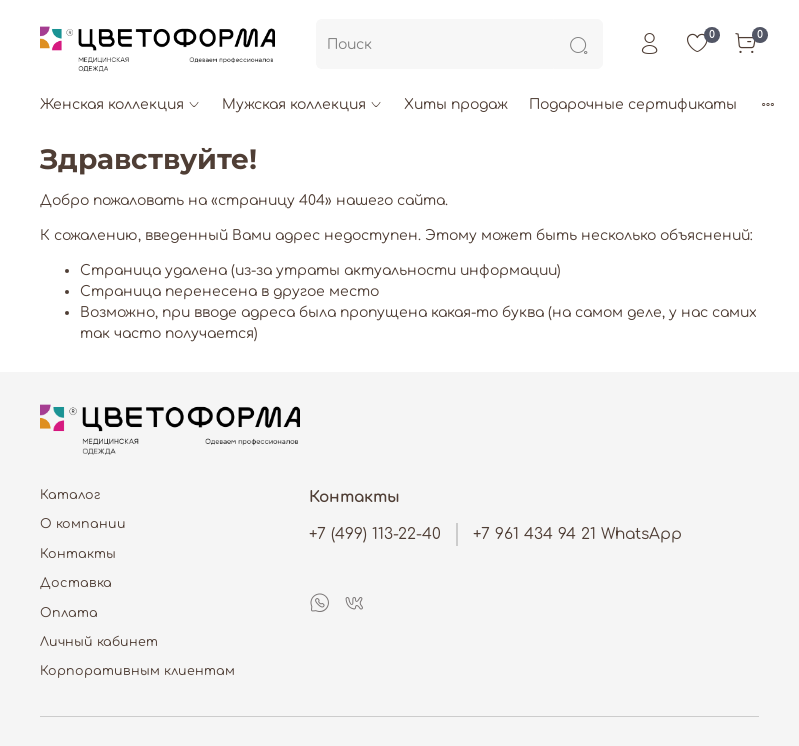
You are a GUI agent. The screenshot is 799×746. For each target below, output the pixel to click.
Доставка (76, 583)
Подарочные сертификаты (633, 104)
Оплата (69, 613)
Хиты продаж (456, 104)
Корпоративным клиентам (137, 671)
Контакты (78, 554)
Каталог (70, 495)
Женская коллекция (120, 104)
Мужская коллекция (302, 104)
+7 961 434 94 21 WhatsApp (577, 534)
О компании (83, 524)
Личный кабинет (99, 642)
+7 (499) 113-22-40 (375, 534)
